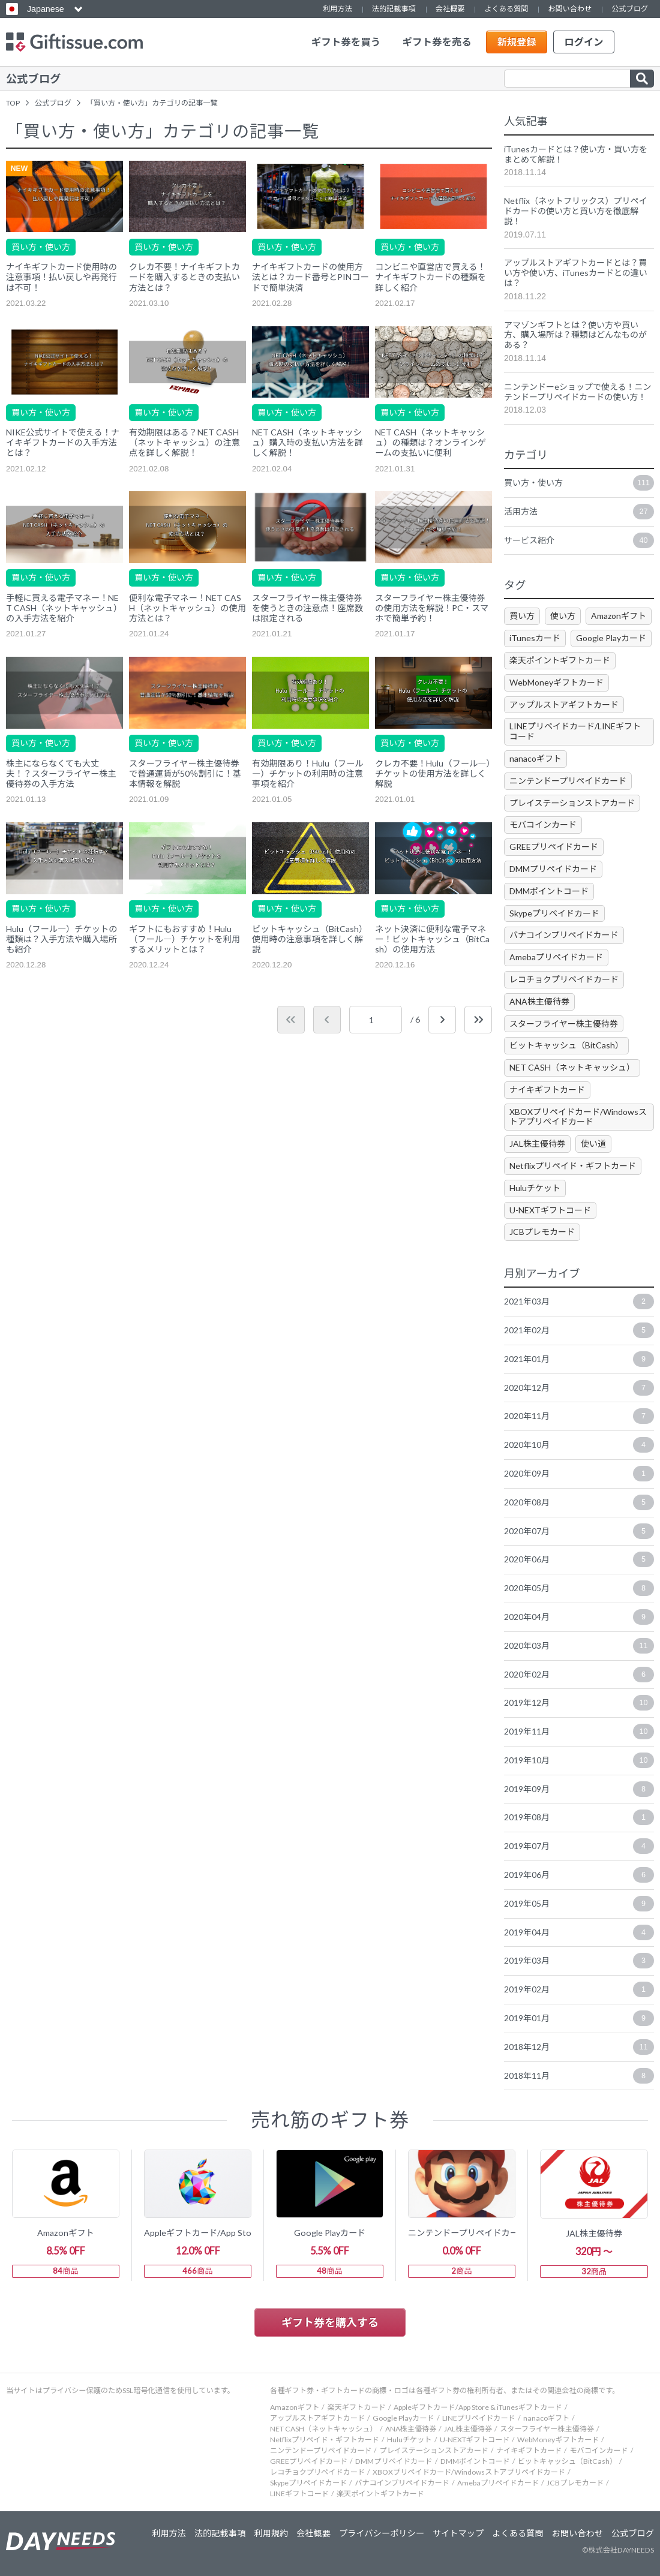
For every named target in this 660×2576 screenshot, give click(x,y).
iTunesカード (534, 638)
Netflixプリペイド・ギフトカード (572, 1166)
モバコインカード (543, 824)
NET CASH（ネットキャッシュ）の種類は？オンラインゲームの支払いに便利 (430, 442)
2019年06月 (579, 1875)
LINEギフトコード (299, 2493)
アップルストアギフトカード (564, 704)
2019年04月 (579, 1932)
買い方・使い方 (40, 247)
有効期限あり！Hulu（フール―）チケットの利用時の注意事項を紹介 (307, 773)
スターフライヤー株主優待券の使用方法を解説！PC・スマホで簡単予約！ (431, 608)
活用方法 (579, 511)
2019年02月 (579, 1989)
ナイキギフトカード (547, 1089)
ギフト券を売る (437, 42)
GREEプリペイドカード (553, 846)
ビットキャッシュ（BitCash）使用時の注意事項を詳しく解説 (309, 939)
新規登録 (516, 41)
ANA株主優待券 (539, 1001)
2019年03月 (579, 1960)
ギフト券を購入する (330, 2322)
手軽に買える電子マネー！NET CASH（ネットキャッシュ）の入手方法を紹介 (64, 608)
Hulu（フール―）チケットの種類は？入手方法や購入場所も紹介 (61, 939)
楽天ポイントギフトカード (559, 660)
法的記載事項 (394, 8)
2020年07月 (579, 1531)
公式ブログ (629, 8)
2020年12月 (579, 1388)
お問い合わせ (570, 8)
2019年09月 (579, 1789)
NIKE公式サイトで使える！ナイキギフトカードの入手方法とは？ (62, 442)
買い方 (522, 616)
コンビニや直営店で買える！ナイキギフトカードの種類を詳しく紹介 (430, 276)
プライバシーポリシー (381, 2533)
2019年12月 (579, 1703)
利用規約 (271, 2533)
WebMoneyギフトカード (556, 682)
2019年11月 (579, 1731)
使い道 (593, 1143)
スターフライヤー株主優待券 (563, 1023)
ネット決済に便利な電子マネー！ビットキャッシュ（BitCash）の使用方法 (432, 939)
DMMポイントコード (549, 891)
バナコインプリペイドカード (564, 935)
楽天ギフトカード (356, 2407)
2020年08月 (579, 1502)
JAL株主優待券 (537, 1143)
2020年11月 (579, 1416)
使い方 (562, 616)
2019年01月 (579, 2018)
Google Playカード (611, 638)
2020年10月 (579, 1445)
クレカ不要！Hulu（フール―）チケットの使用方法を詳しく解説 (433, 773)
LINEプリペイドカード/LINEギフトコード (575, 731)
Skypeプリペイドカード (554, 913)
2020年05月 (579, 1588)
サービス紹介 (579, 540)
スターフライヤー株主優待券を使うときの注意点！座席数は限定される (307, 608)
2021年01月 (579, 1359)
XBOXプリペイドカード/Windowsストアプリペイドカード (578, 1117)
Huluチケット (534, 1188)
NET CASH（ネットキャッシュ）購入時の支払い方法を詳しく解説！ (307, 442)
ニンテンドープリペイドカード (567, 780)
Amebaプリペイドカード (556, 957)
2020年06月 (579, 1559)
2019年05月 (579, 1903)
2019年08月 (579, 1817)
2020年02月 (579, 1674)
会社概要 (450, 8)
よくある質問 (506, 8)
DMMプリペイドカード (553, 869)
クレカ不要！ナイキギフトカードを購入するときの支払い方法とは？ (184, 276)
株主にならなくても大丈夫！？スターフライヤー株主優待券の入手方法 (61, 773)
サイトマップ (458, 2533)
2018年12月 (579, 2047)
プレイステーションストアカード (572, 803)
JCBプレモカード (542, 1232)
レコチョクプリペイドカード (564, 979)
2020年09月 (579, 1473)
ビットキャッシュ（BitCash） (566, 1045)
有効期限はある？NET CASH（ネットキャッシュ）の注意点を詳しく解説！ (184, 442)
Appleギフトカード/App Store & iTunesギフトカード (478, 2407)
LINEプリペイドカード (478, 2417)
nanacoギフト (535, 758)
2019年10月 (579, 1760)
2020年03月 (579, 1646)
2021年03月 (579, 1301)
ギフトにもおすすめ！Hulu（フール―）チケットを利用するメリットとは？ (184, 939)
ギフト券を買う (346, 42)
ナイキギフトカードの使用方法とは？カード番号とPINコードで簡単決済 (310, 276)
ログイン (583, 41)
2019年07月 (579, 1846)
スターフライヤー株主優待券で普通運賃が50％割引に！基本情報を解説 (185, 773)
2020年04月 (579, 1617)
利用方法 (337, 8)
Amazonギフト (618, 616)
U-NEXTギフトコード (550, 1210)
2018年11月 (579, 2076)
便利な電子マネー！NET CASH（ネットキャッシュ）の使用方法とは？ (187, 608)
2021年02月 (579, 1330)
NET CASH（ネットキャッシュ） (572, 1067)
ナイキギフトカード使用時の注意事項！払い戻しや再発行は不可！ (61, 276)
